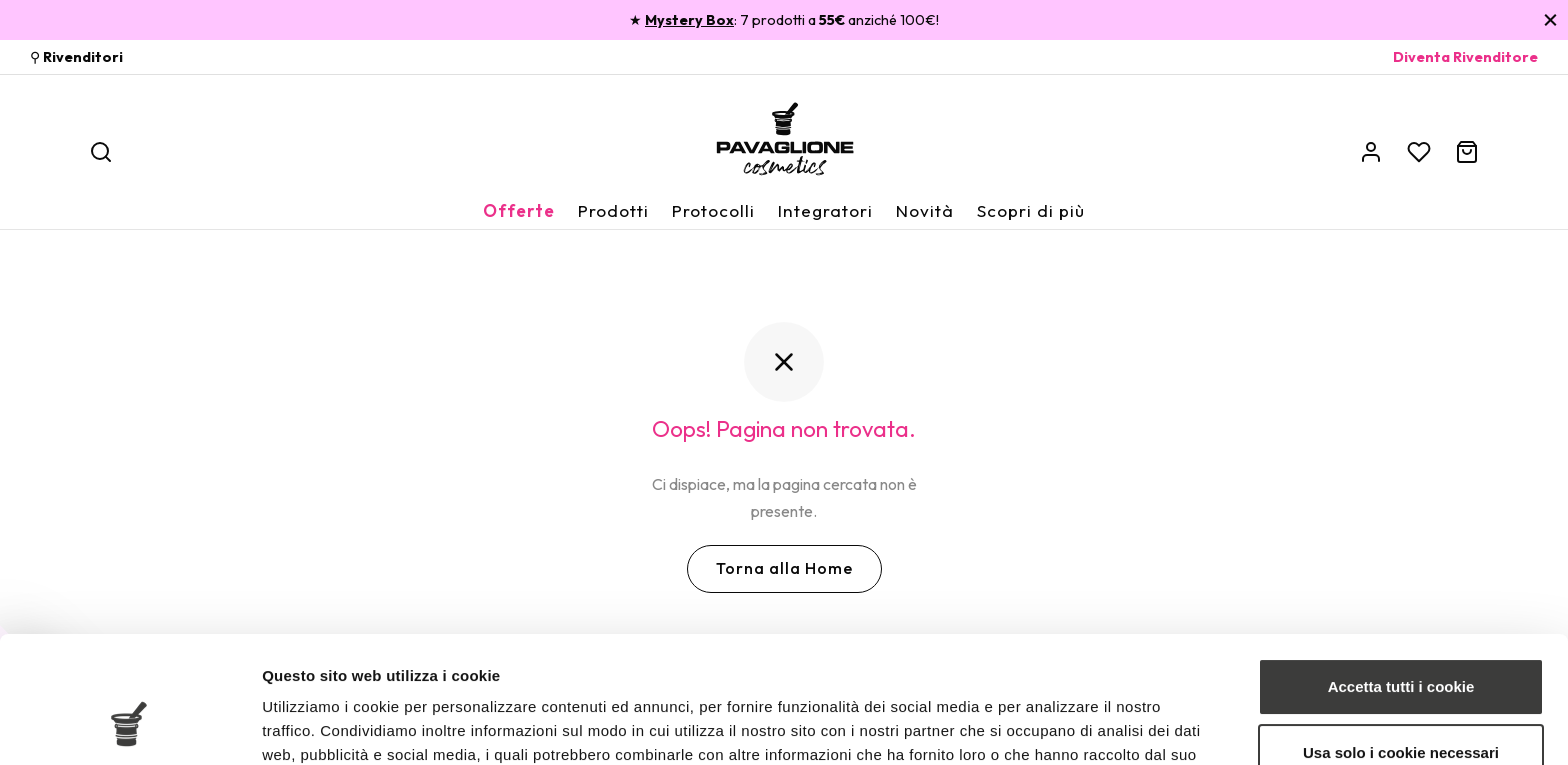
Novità (925, 210)
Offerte (519, 210)
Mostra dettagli (316, 725)
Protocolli (713, 210)
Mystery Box (689, 20)
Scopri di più (1031, 210)
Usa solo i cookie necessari (1401, 643)
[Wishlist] (1419, 152)
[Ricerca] (101, 152)
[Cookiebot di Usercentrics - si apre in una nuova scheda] (129, 726)
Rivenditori (83, 57)
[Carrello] (1467, 152)
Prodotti (613, 210)
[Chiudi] (1550, 19)
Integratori (825, 210)
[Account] (1371, 152)
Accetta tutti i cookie (1401, 578)
